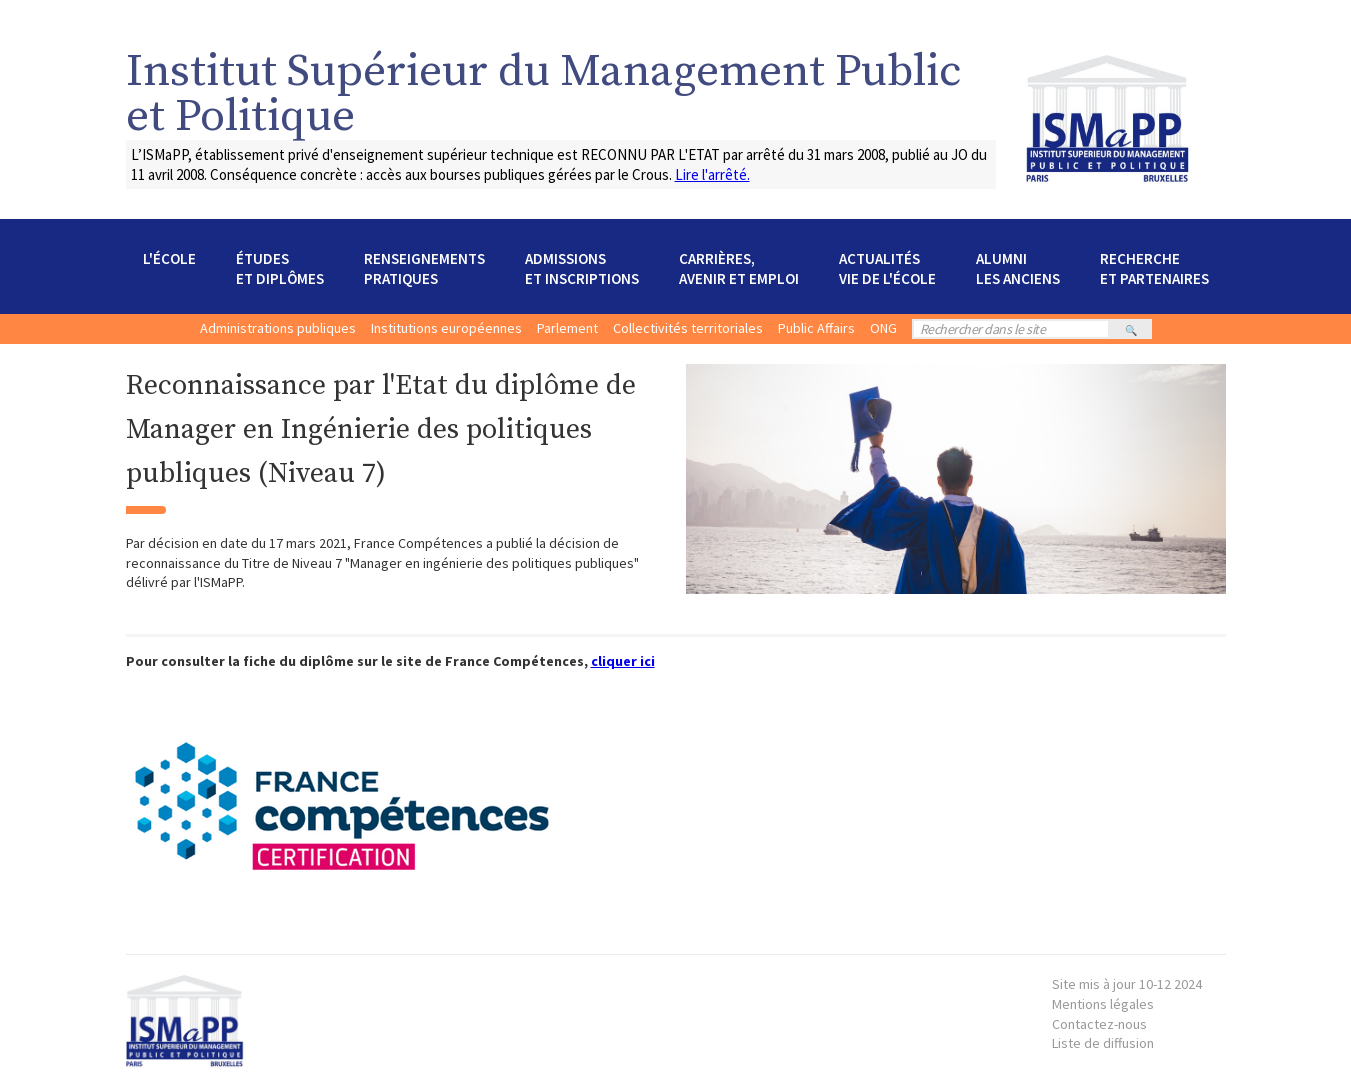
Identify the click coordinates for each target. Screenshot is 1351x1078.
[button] (169, 269)
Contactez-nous (1099, 1024)
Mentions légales (1127, 994)
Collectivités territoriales (688, 328)
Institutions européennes (446, 328)
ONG (883, 328)
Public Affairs (816, 328)
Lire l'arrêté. (712, 174)
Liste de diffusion (1103, 1043)
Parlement (567, 328)
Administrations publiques (278, 328)
